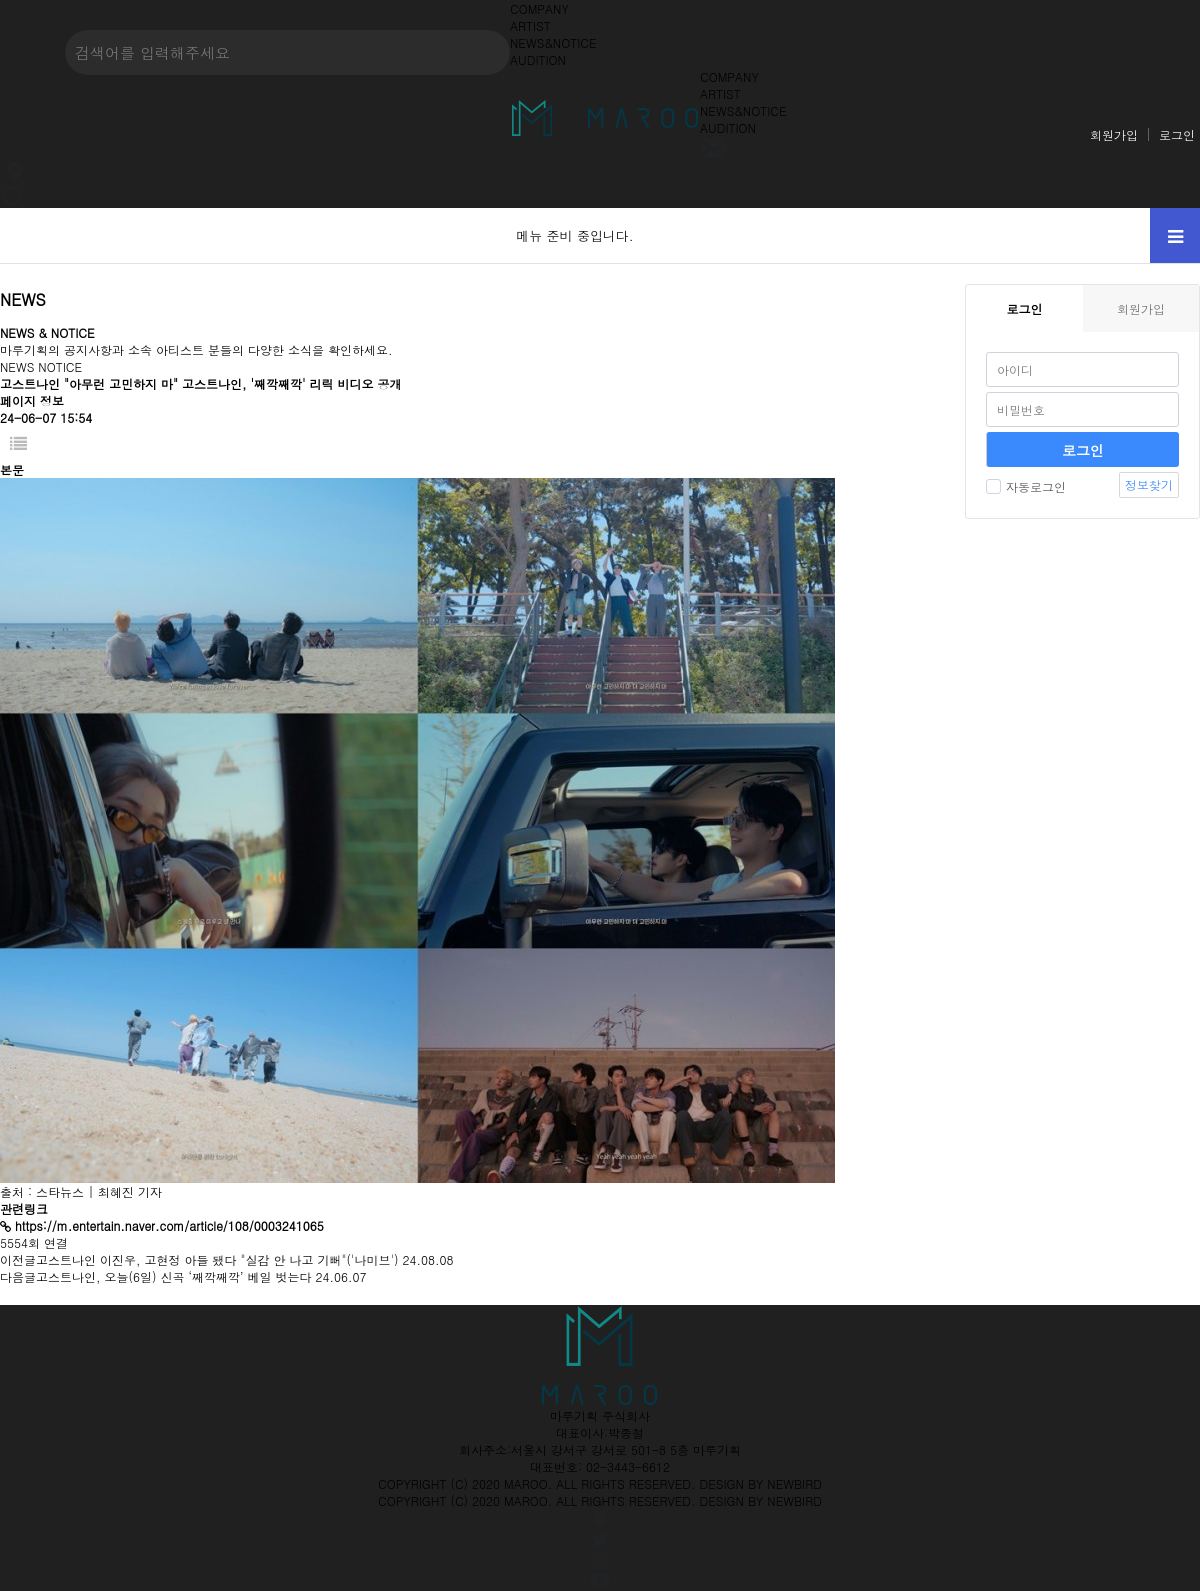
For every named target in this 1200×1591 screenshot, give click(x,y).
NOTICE (60, 366)
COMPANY (539, 8)
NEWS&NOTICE (553, 42)
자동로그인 (1026, 486)
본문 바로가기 (0, 0)
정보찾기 (1149, 484)
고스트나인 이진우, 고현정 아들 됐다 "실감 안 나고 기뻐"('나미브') (217, 1259)
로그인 (1177, 134)
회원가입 (1114, 134)
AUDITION (538, 59)
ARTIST (530, 25)
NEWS (17, 366)
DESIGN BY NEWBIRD (761, 1483)
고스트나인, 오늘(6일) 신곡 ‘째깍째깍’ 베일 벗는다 (174, 1276)
